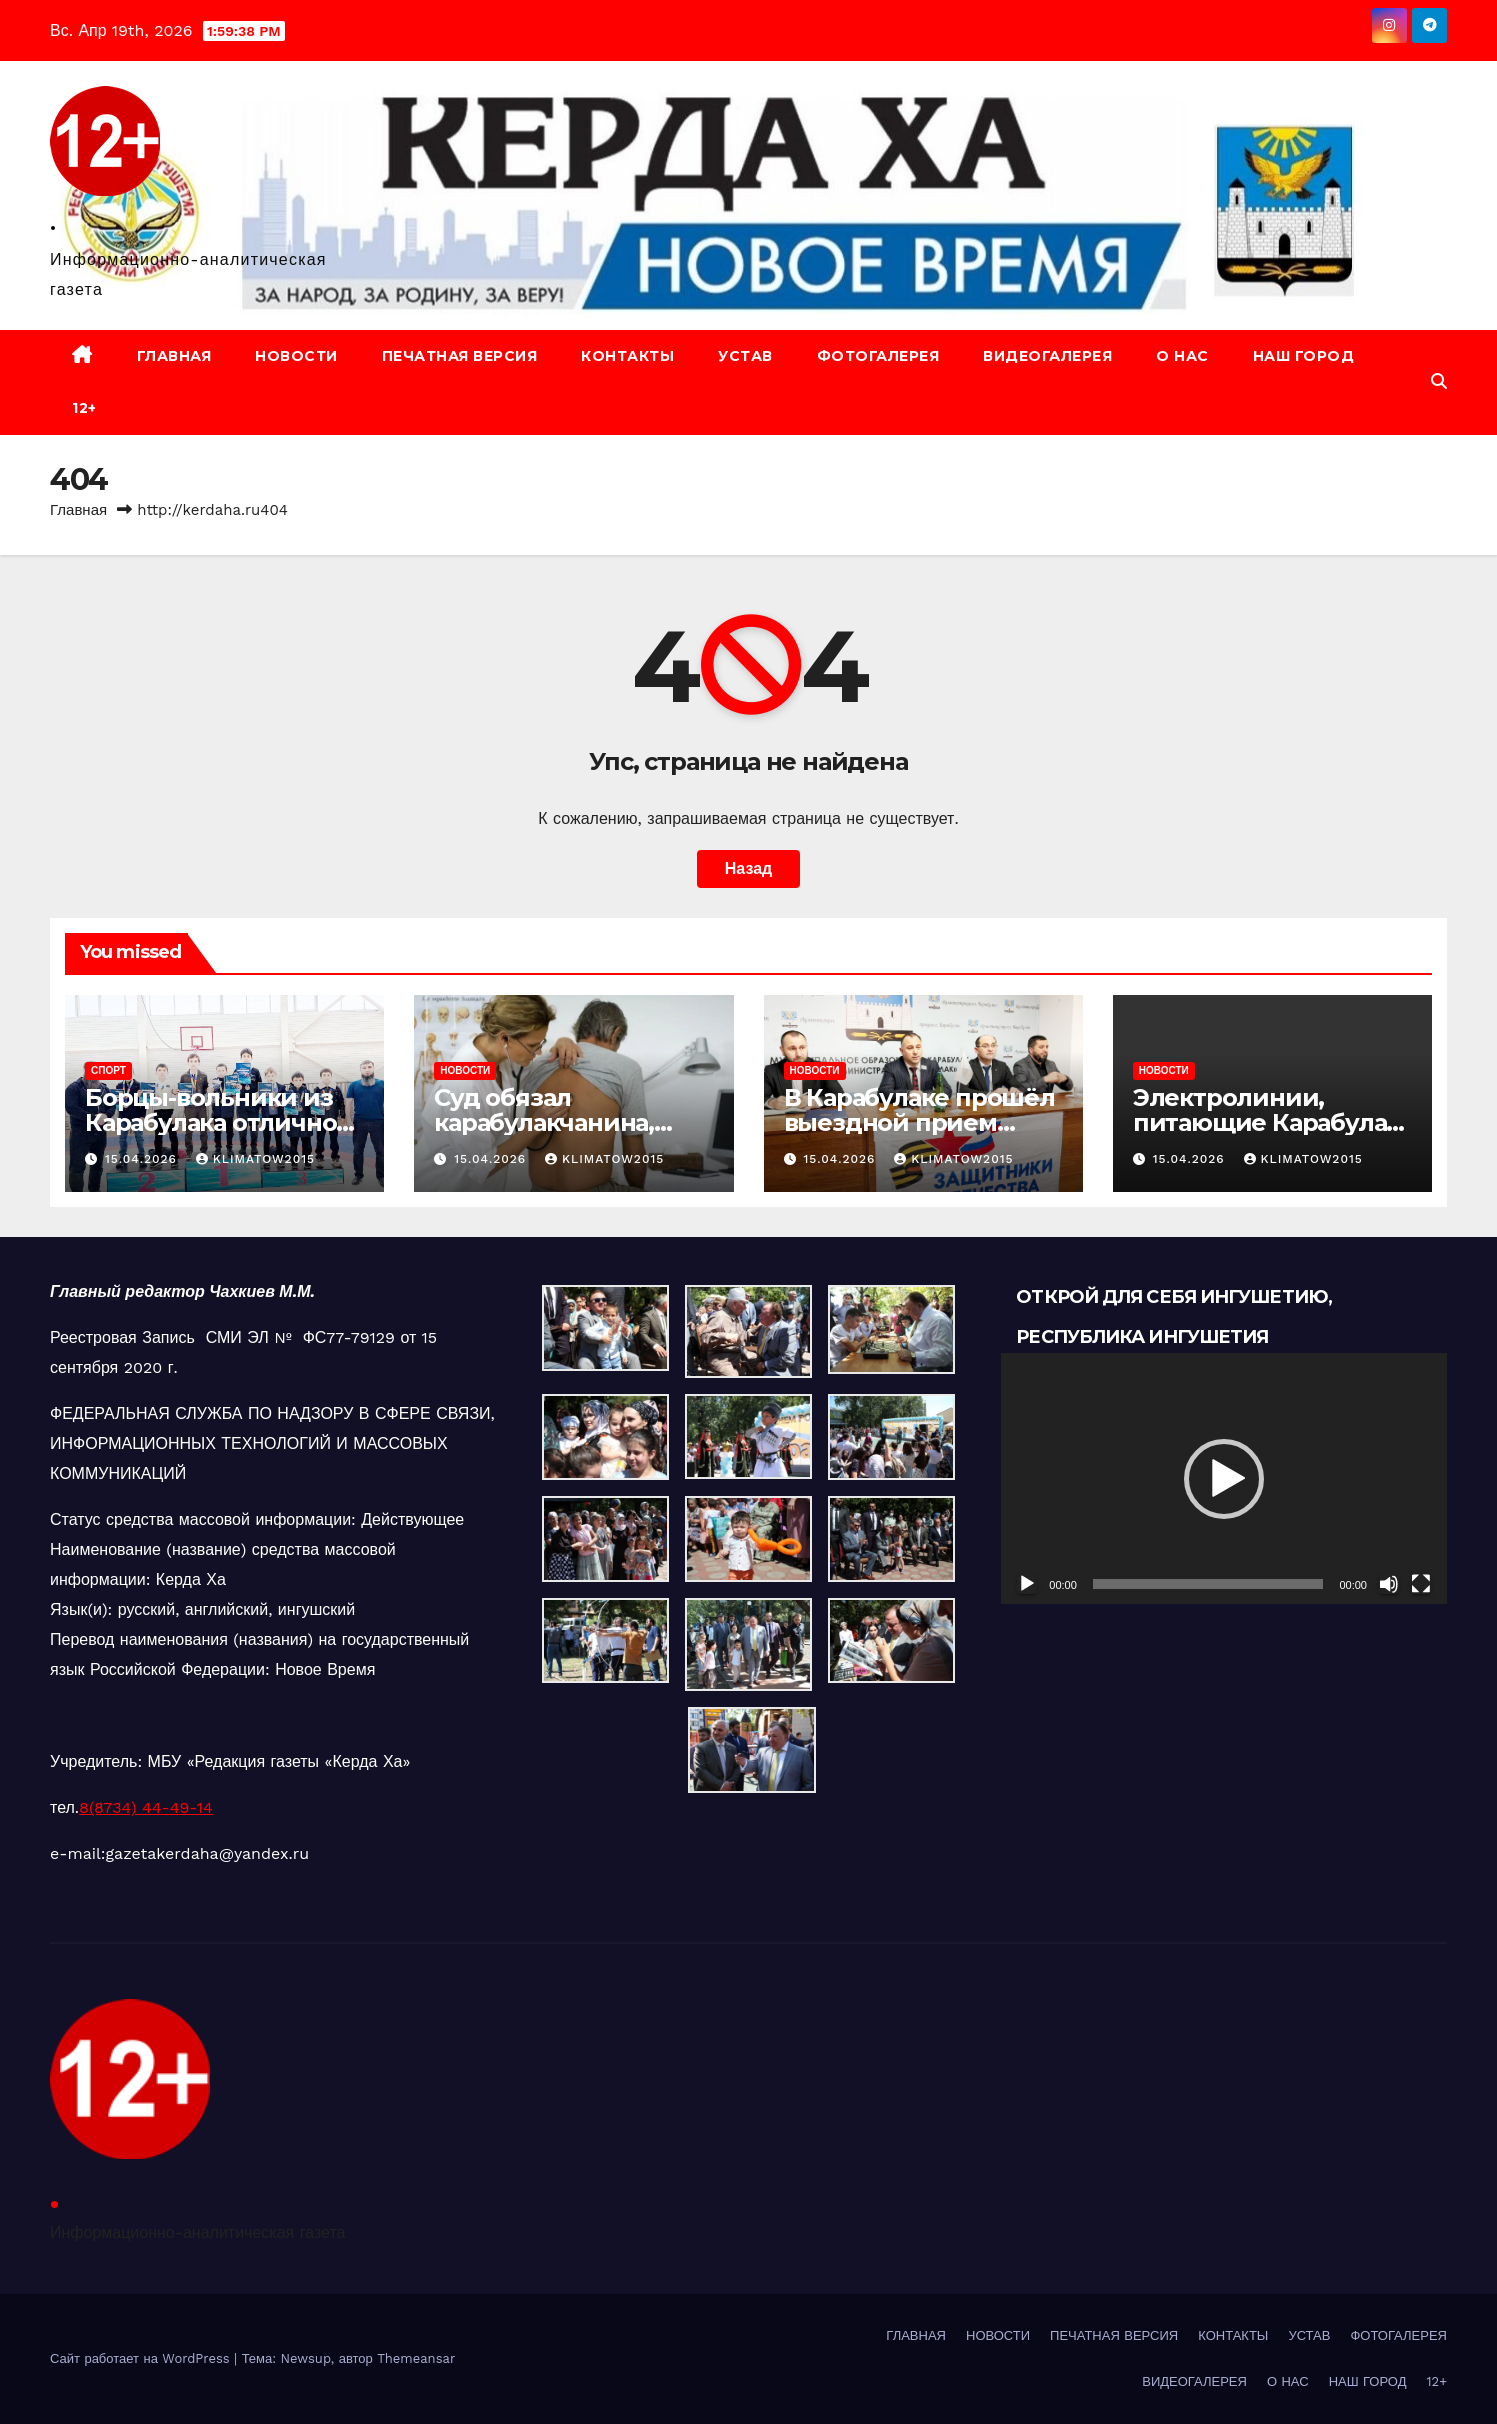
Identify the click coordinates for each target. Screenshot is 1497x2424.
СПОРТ (108, 1070)
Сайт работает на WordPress (142, 2358)
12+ (84, 408)
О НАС (1182, 356)
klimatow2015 (255, 1159)
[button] (1439, 381)
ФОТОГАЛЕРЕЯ (878, 356)
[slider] (1208, 1584)
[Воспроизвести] (1027, 1584)
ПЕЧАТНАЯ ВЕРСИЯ (460, 356)
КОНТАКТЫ (627, 356)
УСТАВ (745, 356)
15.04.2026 (143, 1159)
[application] (1224, 1478)
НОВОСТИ (296, 356)
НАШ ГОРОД (1304, 356)
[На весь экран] (1421, 1584)
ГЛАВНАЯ (174, 356)
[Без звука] (1389, 1584)
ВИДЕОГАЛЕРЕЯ (1047, 356)
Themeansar (416, 2358)
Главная (78, 510)
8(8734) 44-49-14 (146, 1807)
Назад (748, 868)
